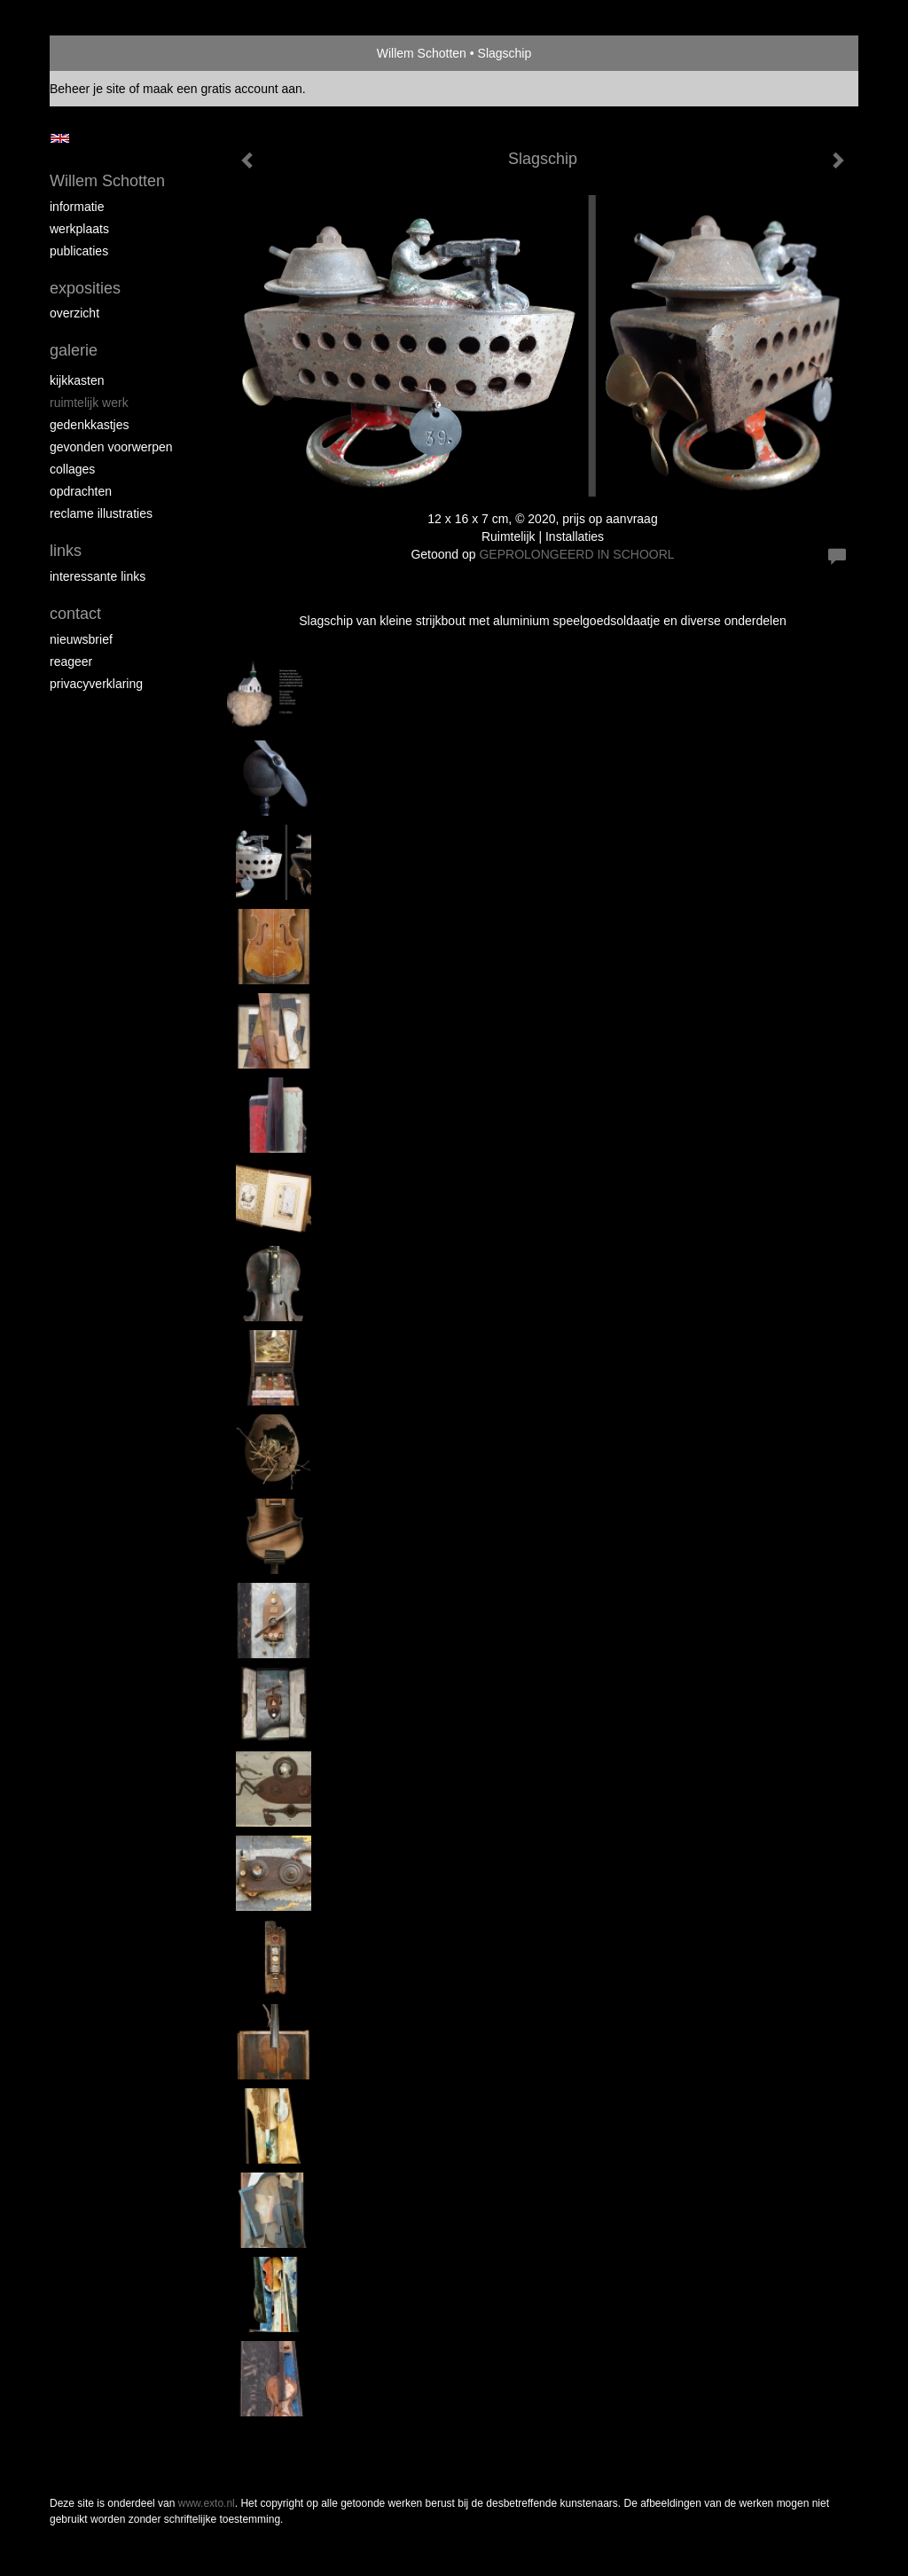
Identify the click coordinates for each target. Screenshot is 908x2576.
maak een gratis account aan (222, 89)
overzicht (74, 313)
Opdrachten (81, 491)
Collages (72, 469)
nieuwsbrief (81, 639)
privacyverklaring (96, 684)
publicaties (79, 251)
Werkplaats (79, 229)
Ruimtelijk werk (89, 402)
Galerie (74, 350)
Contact (75, 613)
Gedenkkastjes (89, 425)
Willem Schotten (421, 53)
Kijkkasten (77, 380)
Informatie (77, 207)
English (60, 138)
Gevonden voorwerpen (111, 447)
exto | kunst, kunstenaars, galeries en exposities (100, 53)
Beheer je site (88, 89)
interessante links (97, 576)
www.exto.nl (206, 2503)
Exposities (85, 288)
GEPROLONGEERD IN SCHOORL (576, 554)
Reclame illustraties (101, 513)
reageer (71, 661)
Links (66, 551)
